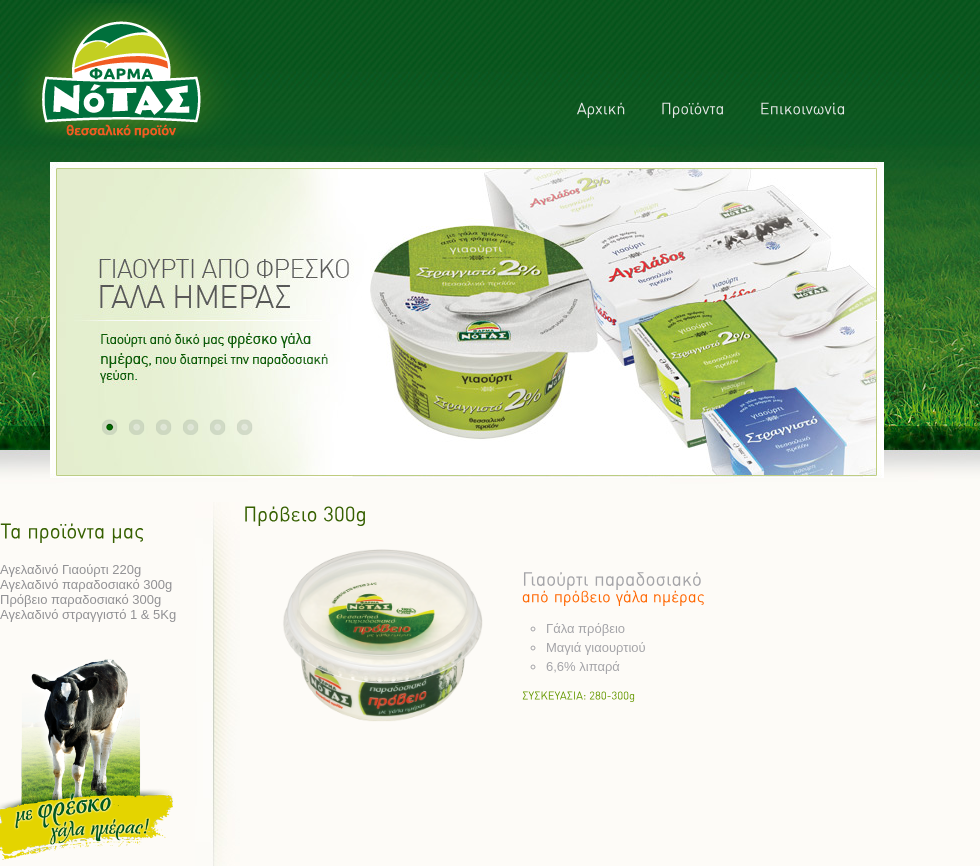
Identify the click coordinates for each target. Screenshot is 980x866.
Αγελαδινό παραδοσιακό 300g (86, 584)
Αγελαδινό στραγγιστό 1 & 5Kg (88, 614)
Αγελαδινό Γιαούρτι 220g (70, 569)
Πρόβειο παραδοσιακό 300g (80, 599)
